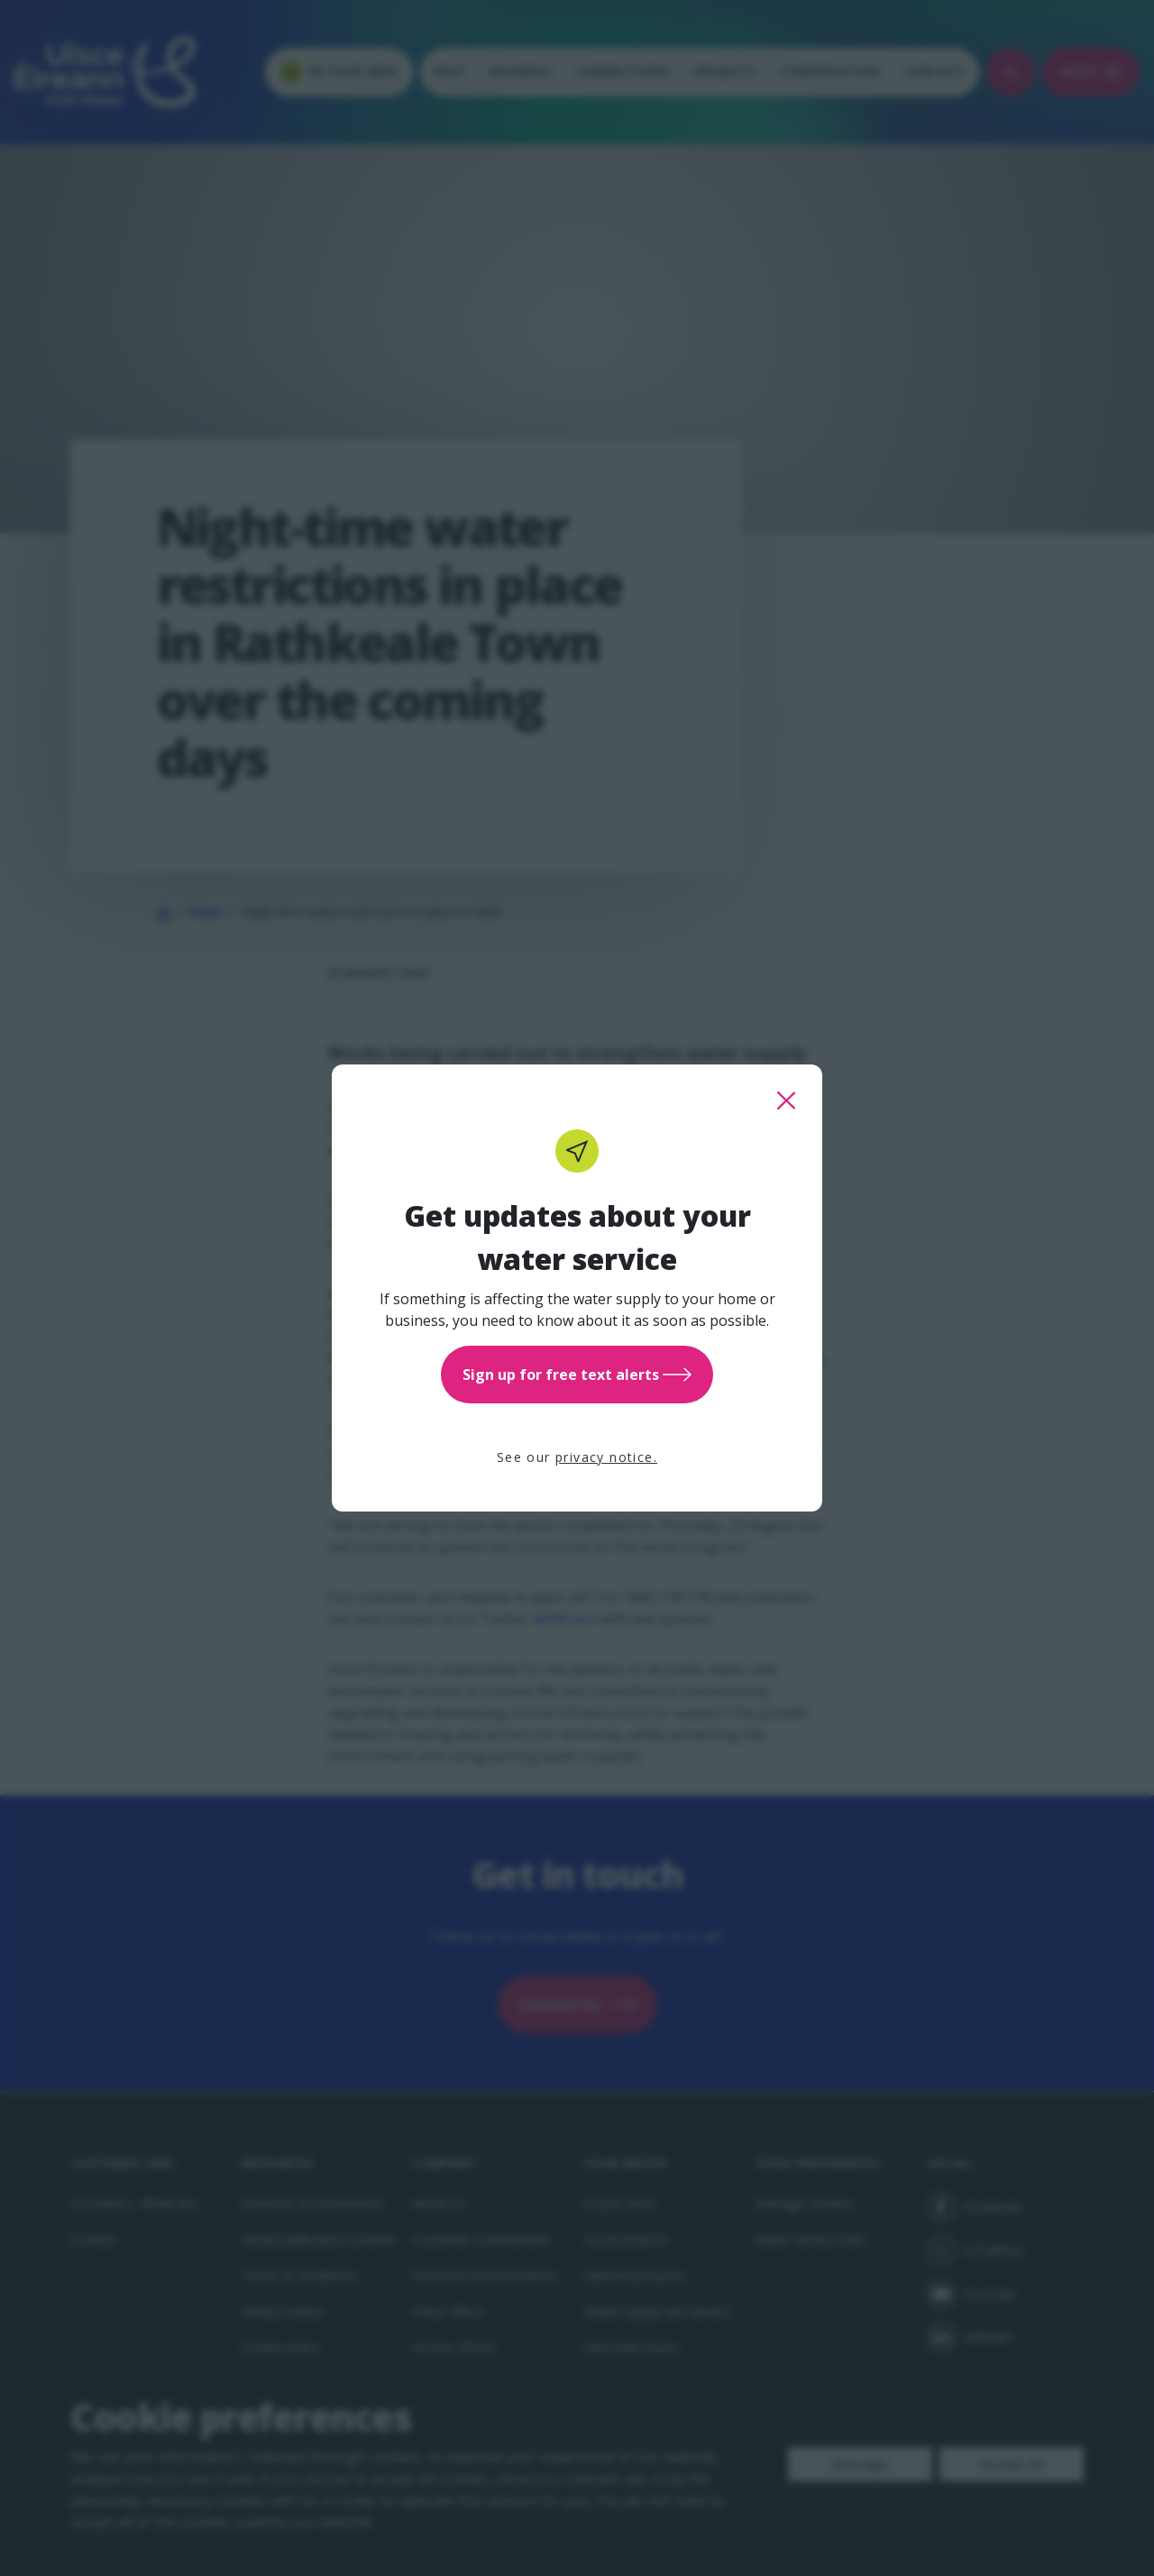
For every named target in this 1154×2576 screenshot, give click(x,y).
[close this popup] (786, 1100)
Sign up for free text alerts (577, 1374)
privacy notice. (606, 1457)
